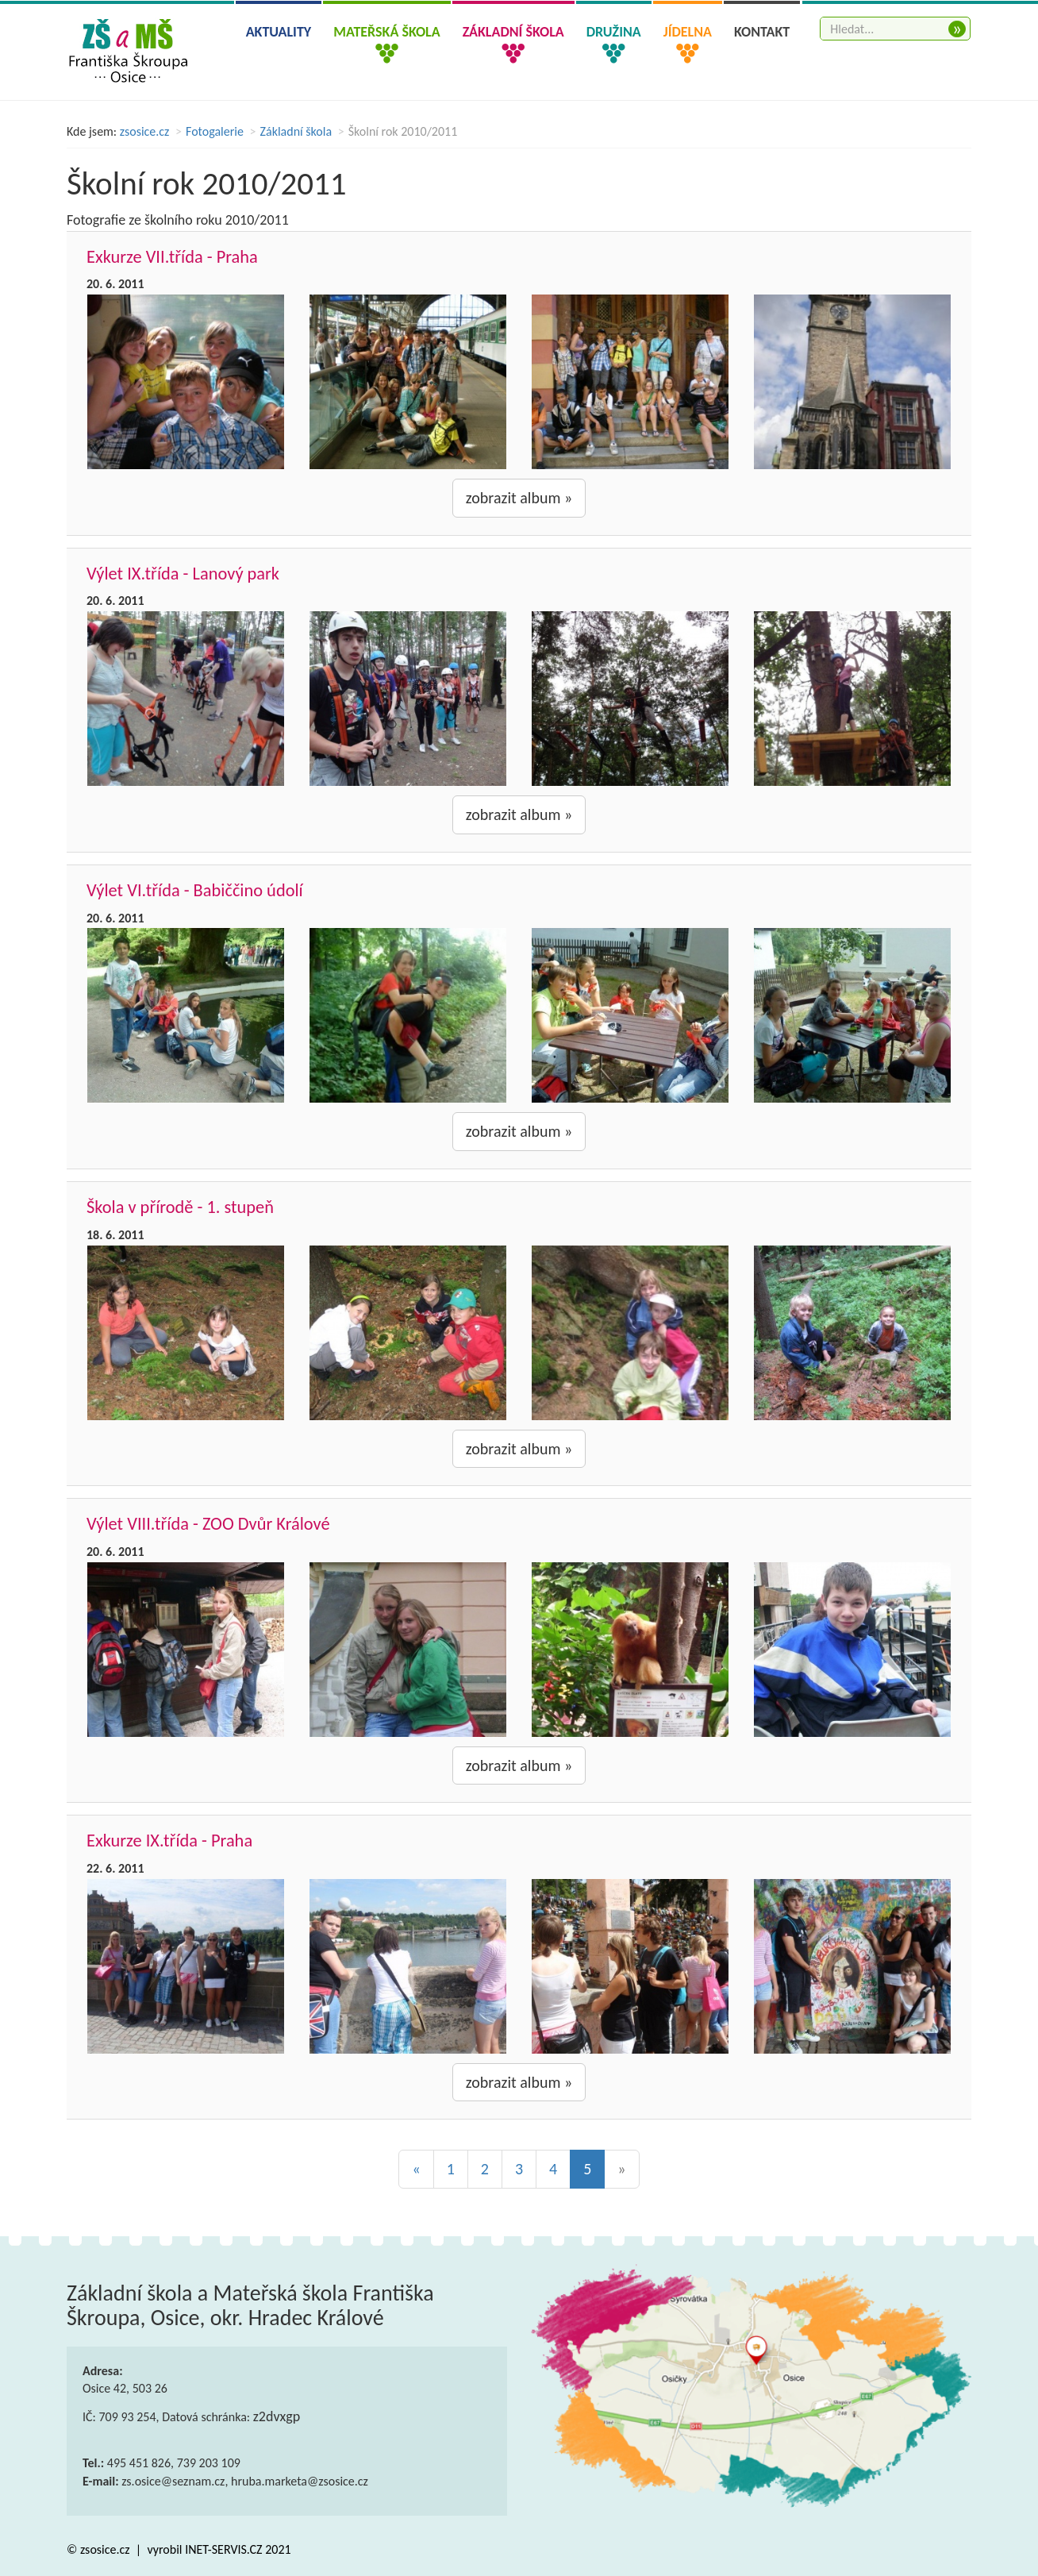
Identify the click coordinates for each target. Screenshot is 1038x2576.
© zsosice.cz (100, 2549)
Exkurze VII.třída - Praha (172, 257)
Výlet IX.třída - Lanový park (182, 573)
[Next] (621, 2169)
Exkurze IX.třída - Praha (169, 1840)
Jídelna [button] (687, 31)
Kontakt (762, 31)
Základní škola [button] (513, 31)
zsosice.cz (145, 131)
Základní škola (296, 131)
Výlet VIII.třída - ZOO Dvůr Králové (208, 1523)
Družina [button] (613, 31)
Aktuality (279, 31)
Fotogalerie (215, 131)
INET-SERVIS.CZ (223, 2549)
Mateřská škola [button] (386, 31)
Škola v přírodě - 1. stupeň (180, 1207)
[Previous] (415, 2169)
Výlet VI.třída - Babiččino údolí (194, 890)
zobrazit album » (519, 497)
